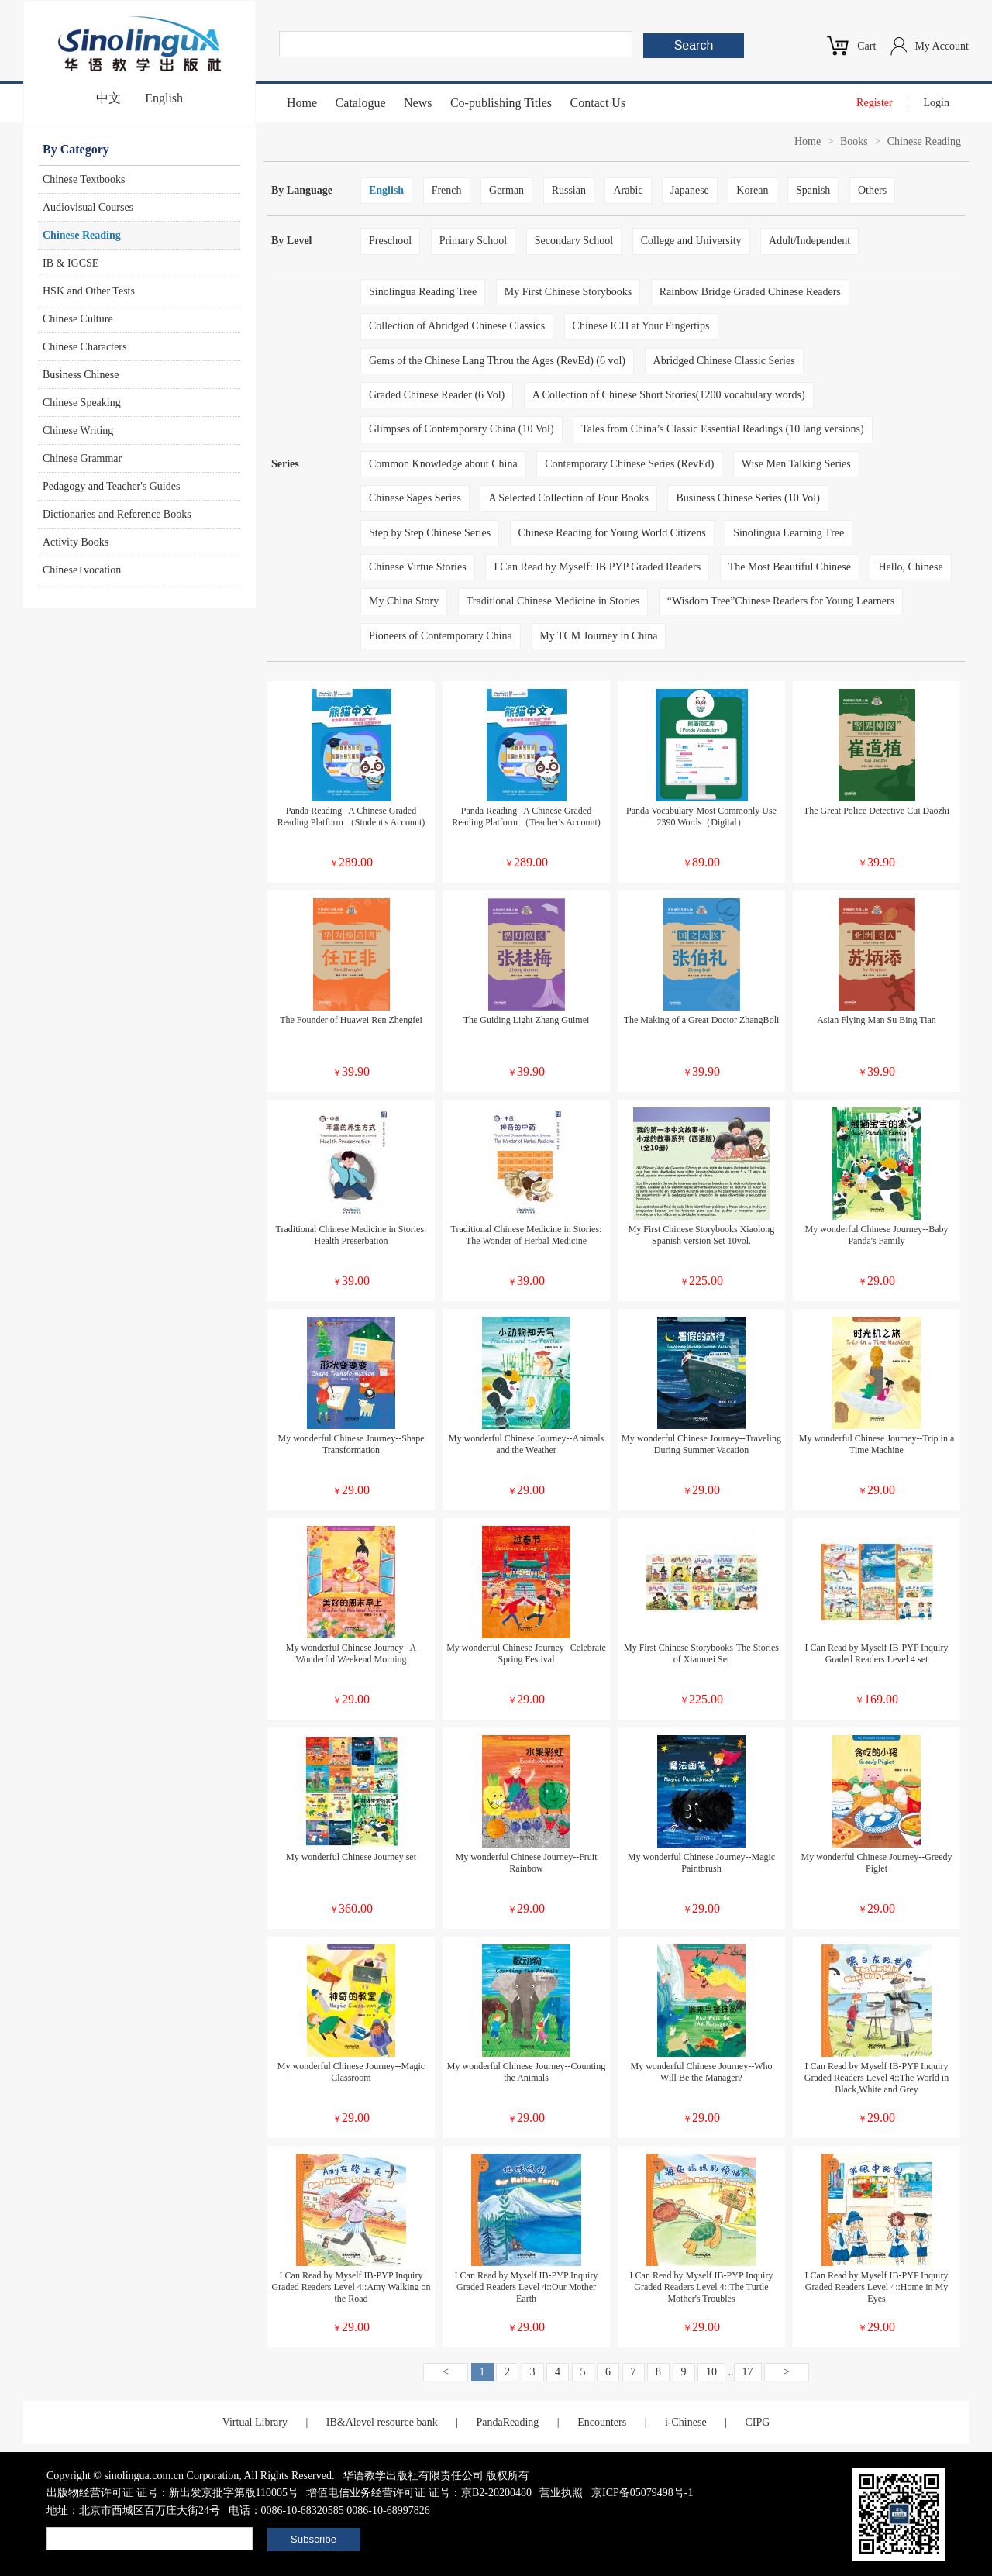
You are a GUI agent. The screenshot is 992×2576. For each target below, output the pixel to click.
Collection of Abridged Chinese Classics (457, 326)
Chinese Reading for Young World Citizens (612, 533)
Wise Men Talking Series (796, 464)
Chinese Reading (82, 235)
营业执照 (561, 2493)
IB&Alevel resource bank (382, 2422)
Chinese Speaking (82, 402)
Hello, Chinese (910, 567)
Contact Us (598, 102)
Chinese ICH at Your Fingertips (641, 326)
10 (711, 2372)
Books (854, 141)
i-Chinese (686, 2422)
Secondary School (574, 240)
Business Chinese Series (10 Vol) (747, 498)
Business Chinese (81, 375)
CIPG (757, 2422)
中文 (108, 98)
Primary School (473, 240)
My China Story (404, 601)
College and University (691, 240)
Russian (569, 190)
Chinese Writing (78, 430)
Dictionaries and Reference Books (117, 514)
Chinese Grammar (82, 458)
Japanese (689, 190)
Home (302, 102)
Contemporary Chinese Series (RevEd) (629, 464)
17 (747, 2372)
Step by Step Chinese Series (430, 533)
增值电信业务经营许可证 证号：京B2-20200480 (419, 2493)
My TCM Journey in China (598, 636)
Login (936, 102)
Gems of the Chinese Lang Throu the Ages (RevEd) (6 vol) (497, 361)
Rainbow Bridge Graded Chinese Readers (750, 292)
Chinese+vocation (82, 570)
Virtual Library (255, 2422)
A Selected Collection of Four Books (568, 498)
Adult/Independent (809, 240)
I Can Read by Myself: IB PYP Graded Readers (597, 567)
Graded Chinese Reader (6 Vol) (437, 395)
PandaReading (507, 2422)
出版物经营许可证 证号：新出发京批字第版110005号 (172, 2493)
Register (874, 102)
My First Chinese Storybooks (568, 292)
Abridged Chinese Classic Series (724, 361)
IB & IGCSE (70, 263)
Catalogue (361, 102)
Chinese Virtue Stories (418, 567)
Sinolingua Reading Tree (423, 292)
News (418, 102)
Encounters (601, 2422)
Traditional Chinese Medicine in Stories (553, 601)
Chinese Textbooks (84, 179)
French (447, 190)
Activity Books (75, 542)
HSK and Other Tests (89, 291)
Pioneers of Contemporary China (440, 636)
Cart (866, 46)
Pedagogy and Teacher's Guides (111, 486)
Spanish (813, 190)
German (506, 190)
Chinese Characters (84, 347)
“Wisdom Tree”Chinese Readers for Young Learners (780, 601)
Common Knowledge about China (443, 464)
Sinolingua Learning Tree (788, 533)
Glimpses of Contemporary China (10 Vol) (461, 429)
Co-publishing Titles (501, 102)
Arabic (627, 190)
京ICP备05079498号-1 (642, 2493)
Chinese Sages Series (415, 498)
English (164, 98)
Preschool (390, 240)
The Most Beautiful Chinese (789, 567)
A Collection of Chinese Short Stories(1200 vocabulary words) (668, 395)
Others (872, 190)
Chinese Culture (78, 319)
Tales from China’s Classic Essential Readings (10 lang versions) (722, 429)
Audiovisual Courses (88, 207)
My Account (941, 46)
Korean (752, 190)
